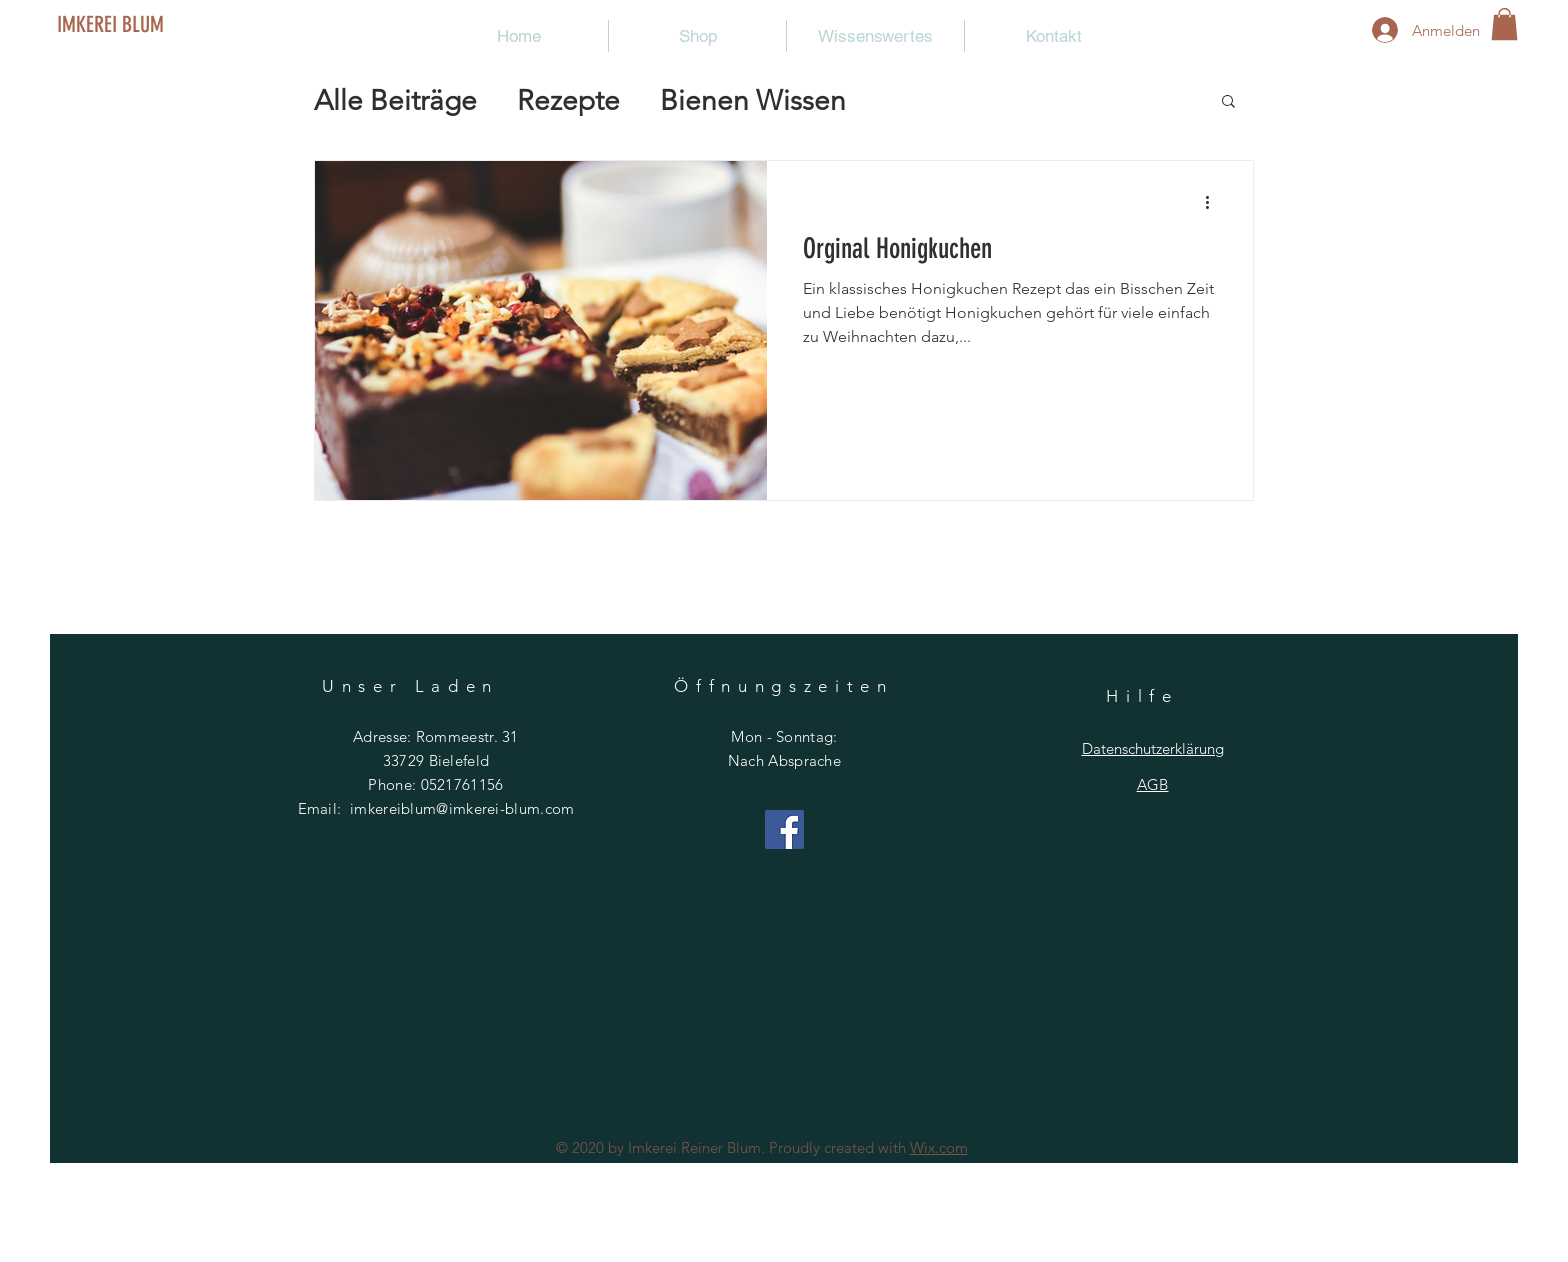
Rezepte (568, 100)
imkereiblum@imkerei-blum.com (462, 808)
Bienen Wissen (753, 100)
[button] (1504, 24)
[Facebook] (784, 829)
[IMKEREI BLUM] (144, 25)
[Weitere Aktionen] (1214, 202)
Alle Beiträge (395, 100)
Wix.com (939, 1147)
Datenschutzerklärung (1153, 748)
